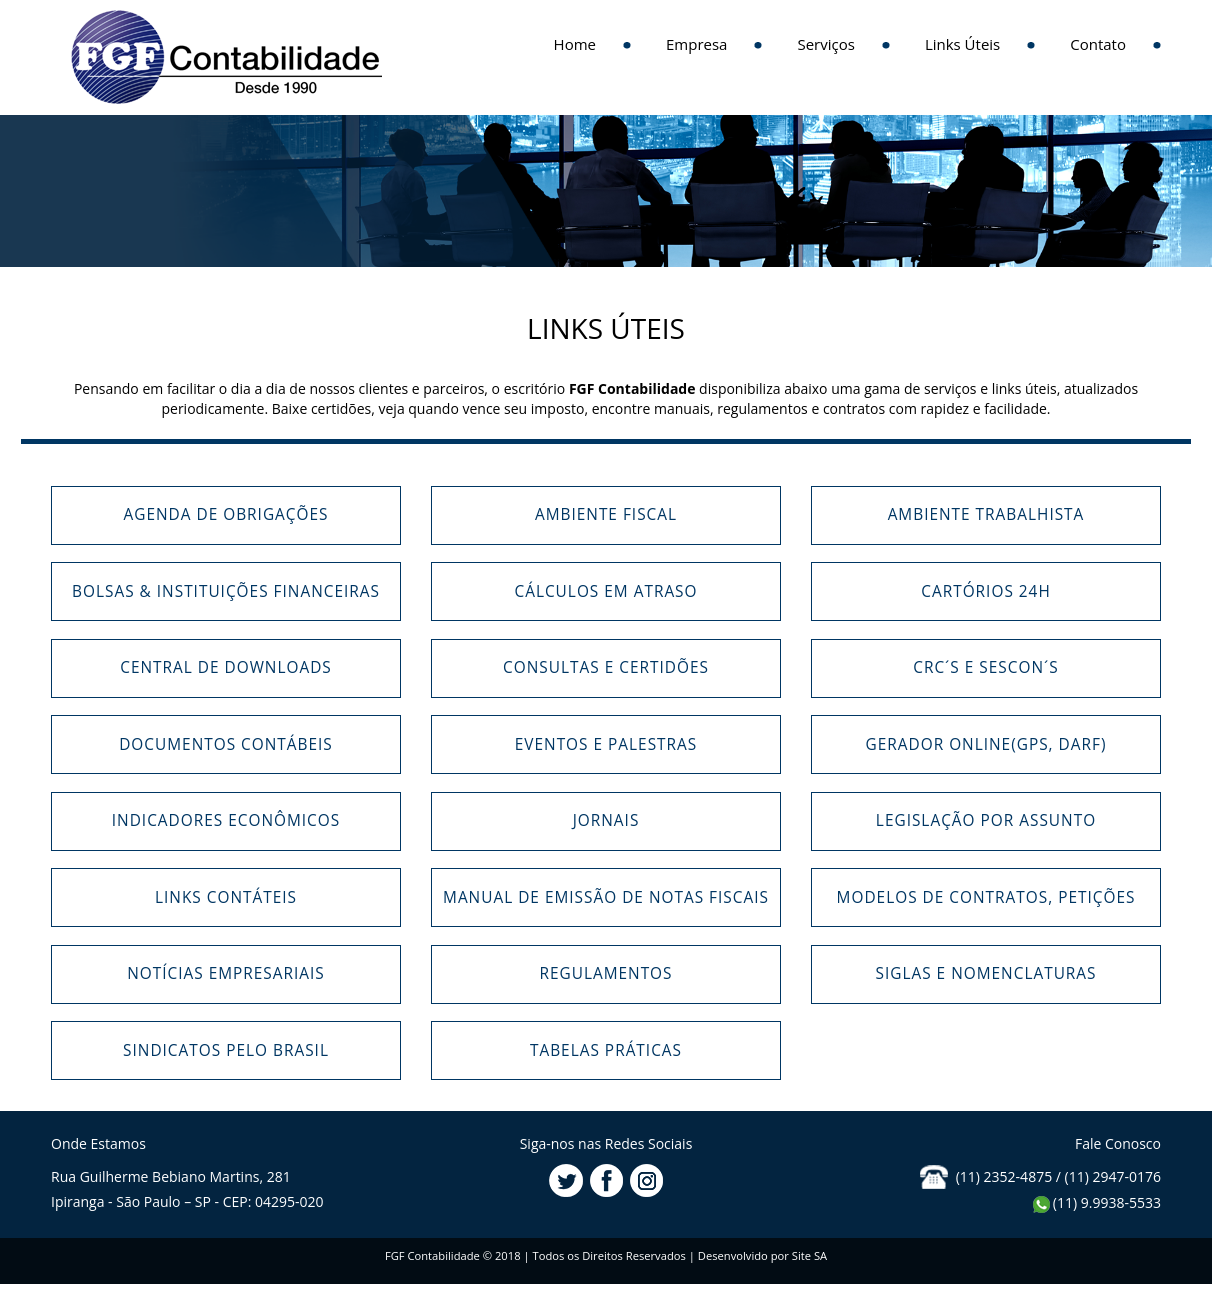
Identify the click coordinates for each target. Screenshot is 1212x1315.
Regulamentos (605, 973)
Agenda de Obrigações (226, 514)
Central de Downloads (226, 667)
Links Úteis (962, 44)
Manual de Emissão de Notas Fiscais (606, 897)
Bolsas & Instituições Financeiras (226, 591)
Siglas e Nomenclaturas (985, 973)
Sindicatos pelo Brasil (226, 1050)
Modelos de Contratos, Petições (986, 897)
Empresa (696, 44)
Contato (1098, 44)
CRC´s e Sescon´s (986, 667)
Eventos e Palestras (606, 744)
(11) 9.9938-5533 (1096, 1202)
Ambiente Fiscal (606, 514)
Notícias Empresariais (226, 973)
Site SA (809, 1255)
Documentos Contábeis (226, 744)
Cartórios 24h (986, 591)
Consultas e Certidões (606, 667)
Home (575, 44)
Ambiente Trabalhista (986, 514)
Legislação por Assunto (986, 820)
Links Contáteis (226, 897)
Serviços (825, 44)
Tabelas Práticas (606, 1050)
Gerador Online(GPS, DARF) (986, 744)
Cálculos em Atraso (605, 591)
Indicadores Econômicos (226, 820)
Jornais (606, 820)
